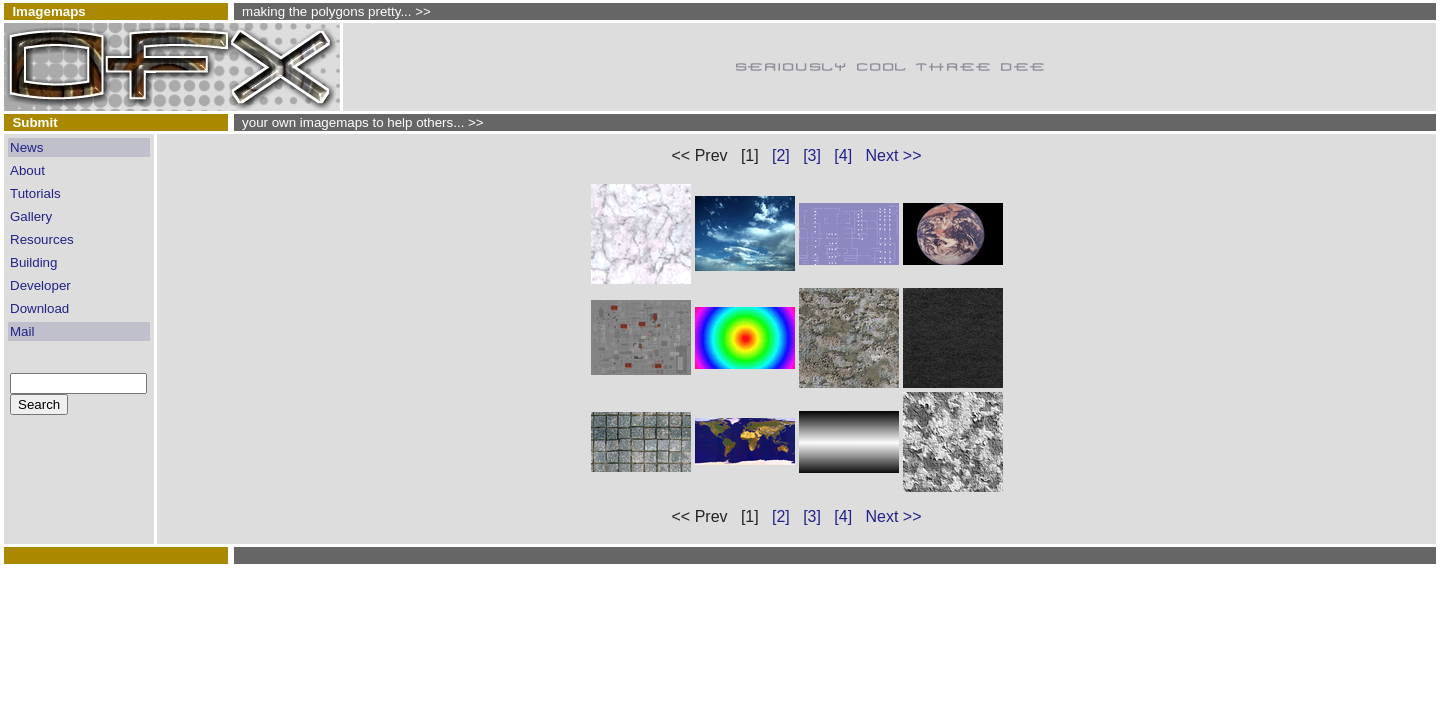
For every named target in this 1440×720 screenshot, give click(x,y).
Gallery (31, 216)
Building (33, 262)
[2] (781, 155)
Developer (40, 285)
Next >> (893, 155)
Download (39, 308)
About (27, 170)
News (26, 147)
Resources (42, 239)
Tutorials (35, 193)
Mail (22, 331)
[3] (812, 155)
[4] (843, 155)
